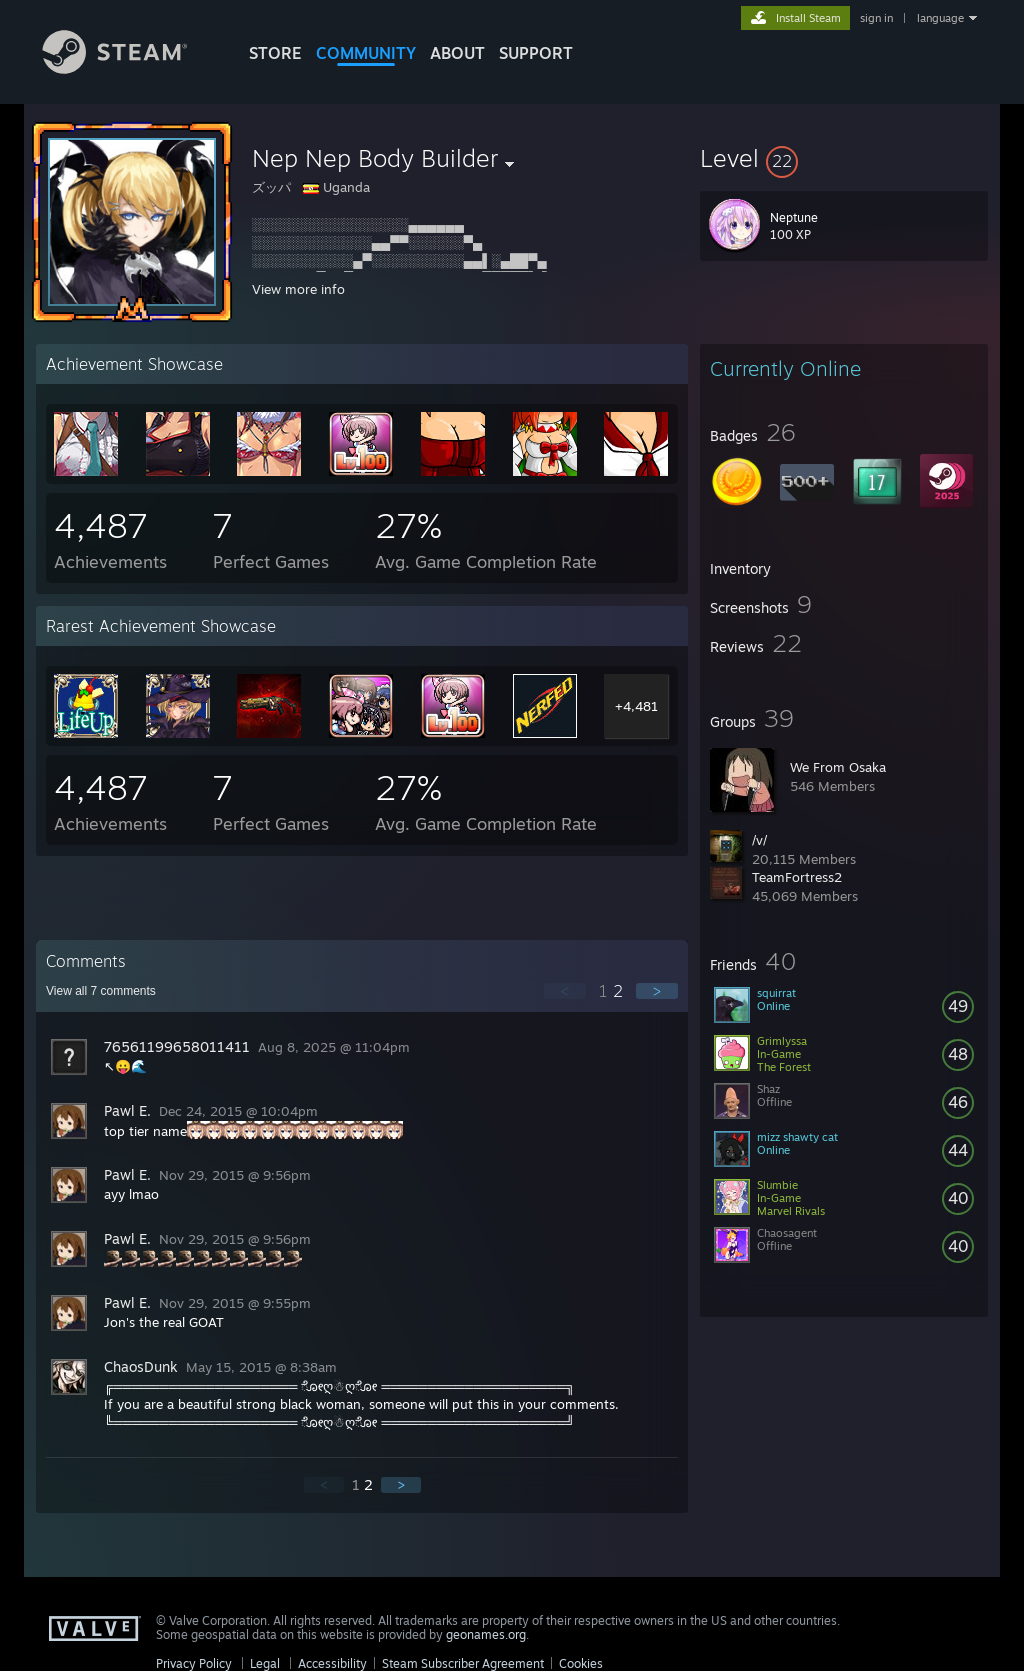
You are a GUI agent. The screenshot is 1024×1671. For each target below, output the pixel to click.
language (940, 18)
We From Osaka (838, 767)
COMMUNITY (366, 53)
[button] (844, 158)
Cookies (581, 1663)
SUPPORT (536, 53)
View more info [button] (298, 289)
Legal (265, 1663)
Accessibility (332, 1663)
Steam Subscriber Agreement (463, 1663)
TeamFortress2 (797, 877)
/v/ (759, 840)
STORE (275, 53)
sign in (876, 18)
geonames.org (486, 1634)
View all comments (101, 991)
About (457, 53)
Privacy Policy (194, 1663)
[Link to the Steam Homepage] (130, 68)
